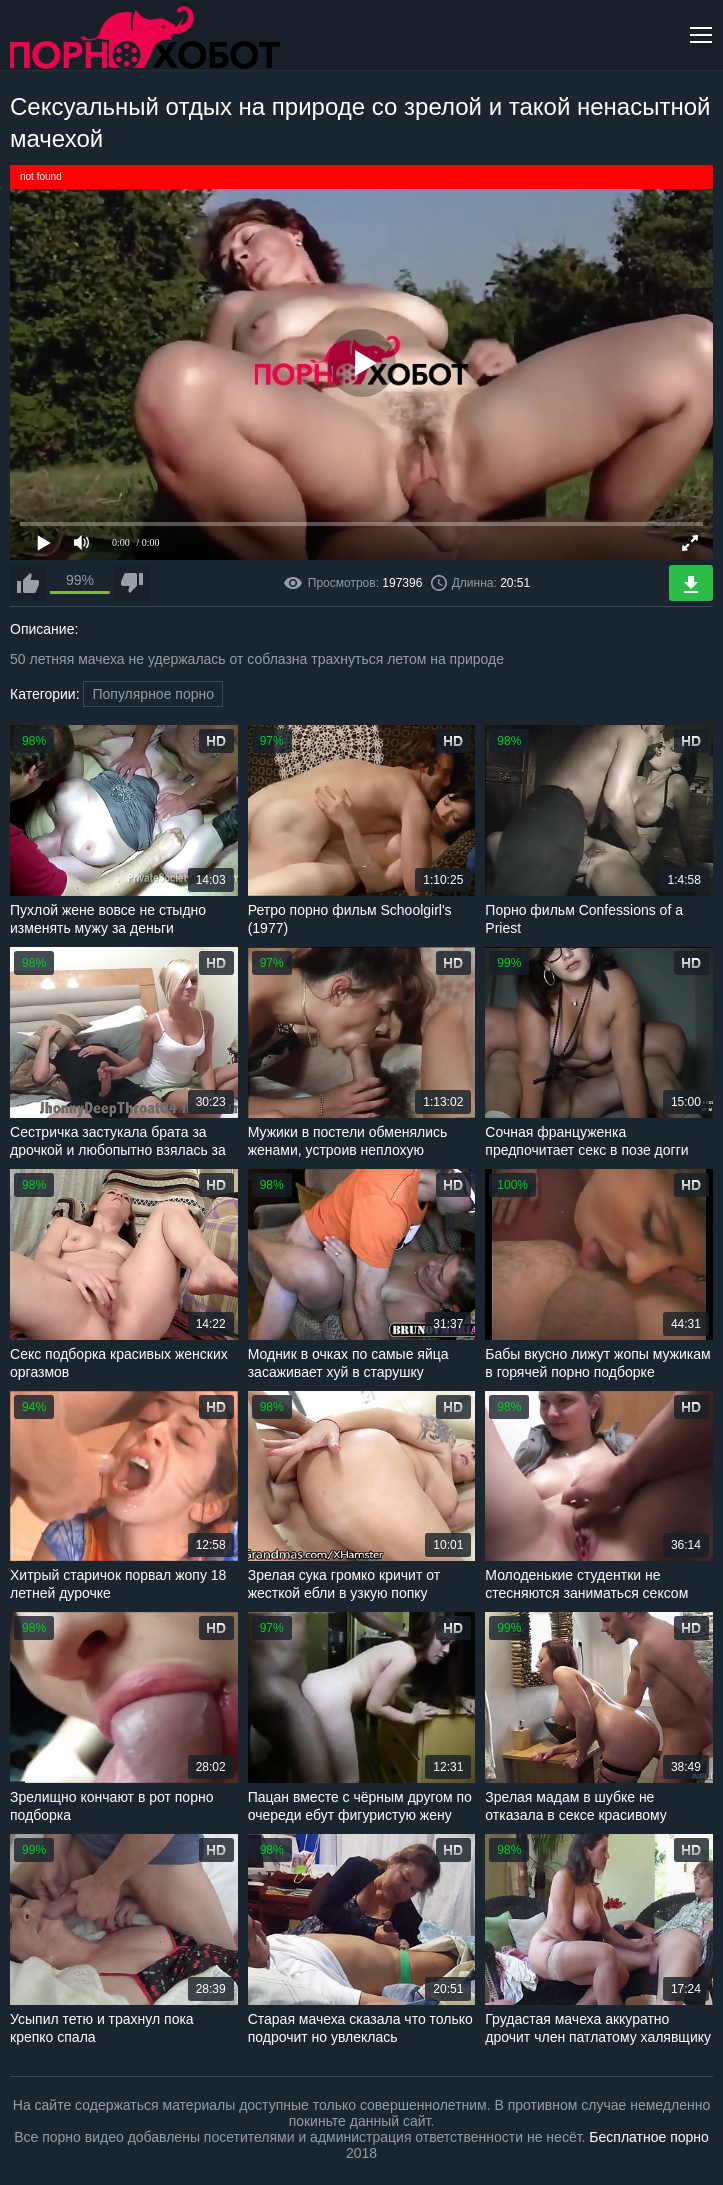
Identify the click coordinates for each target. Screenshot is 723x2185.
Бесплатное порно (648, 2137)
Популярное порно (153, 694)
